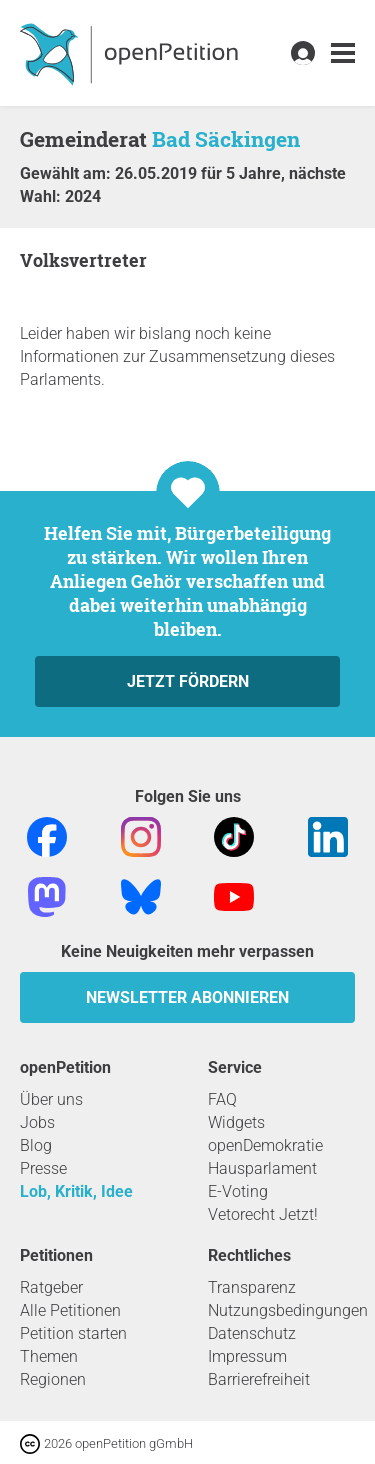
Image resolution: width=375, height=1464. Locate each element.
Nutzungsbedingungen (288, 1310)
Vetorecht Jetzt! (263, 1214)
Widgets (236, 1122)
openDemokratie (265, 1145)
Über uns (51, 1099)
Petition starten (73, 1333)
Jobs (37, 1122)
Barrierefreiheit (259, 1379)
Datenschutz (252, 1333)
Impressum (247, 1356)
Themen (49, 1356)
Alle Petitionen (70, 1310)
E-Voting (238, 1191)
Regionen (53, 1379)
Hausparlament (262, 1168)
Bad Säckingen (226, 139)
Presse (43, 1168)
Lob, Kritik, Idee (76, 1191)
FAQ (222, 1099)
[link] (343, 53)
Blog (36, 1145)
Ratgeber (51, 1287)
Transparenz (252, 1287)
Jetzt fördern (188, 681)
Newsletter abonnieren (187, 997)
